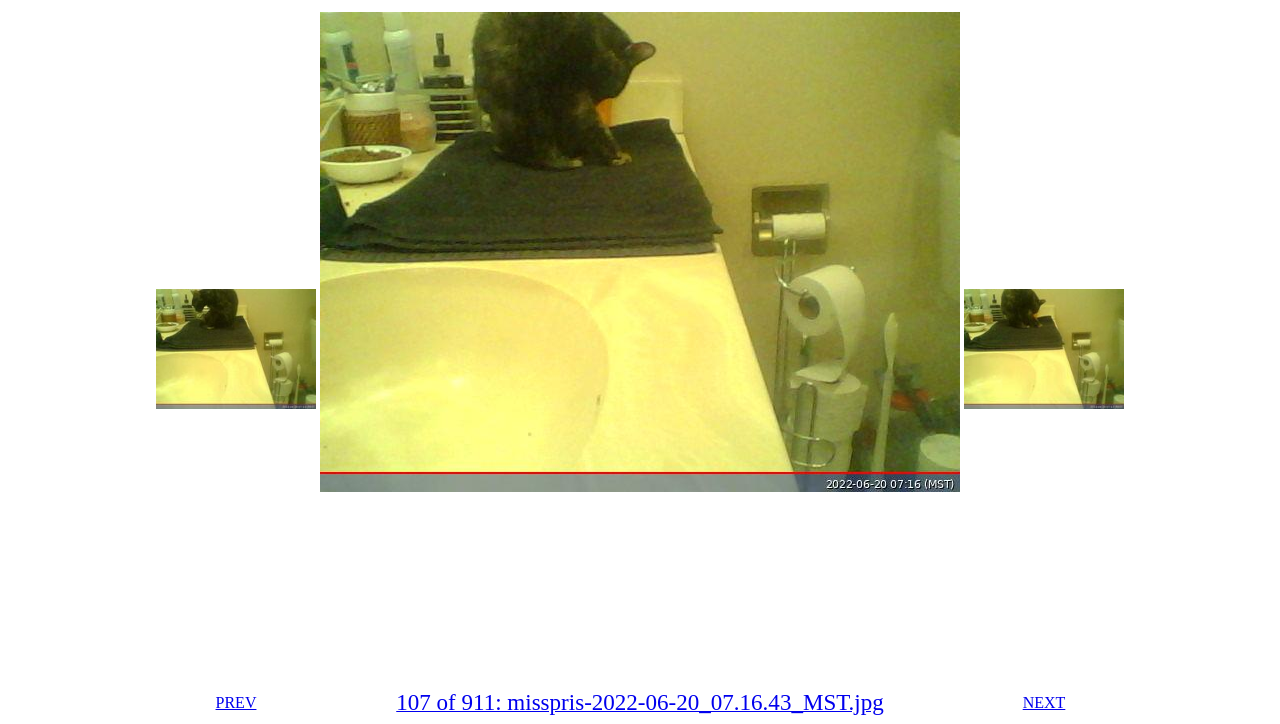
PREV (236, 702)
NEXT (1044, 702)
